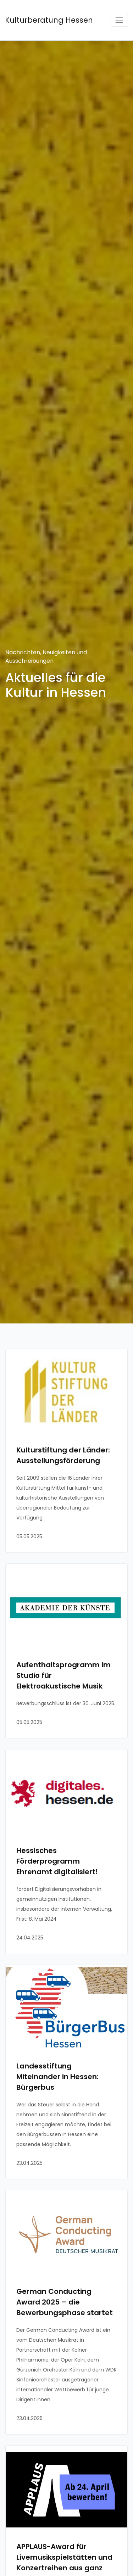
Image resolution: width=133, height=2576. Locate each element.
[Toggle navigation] (119, 20)
